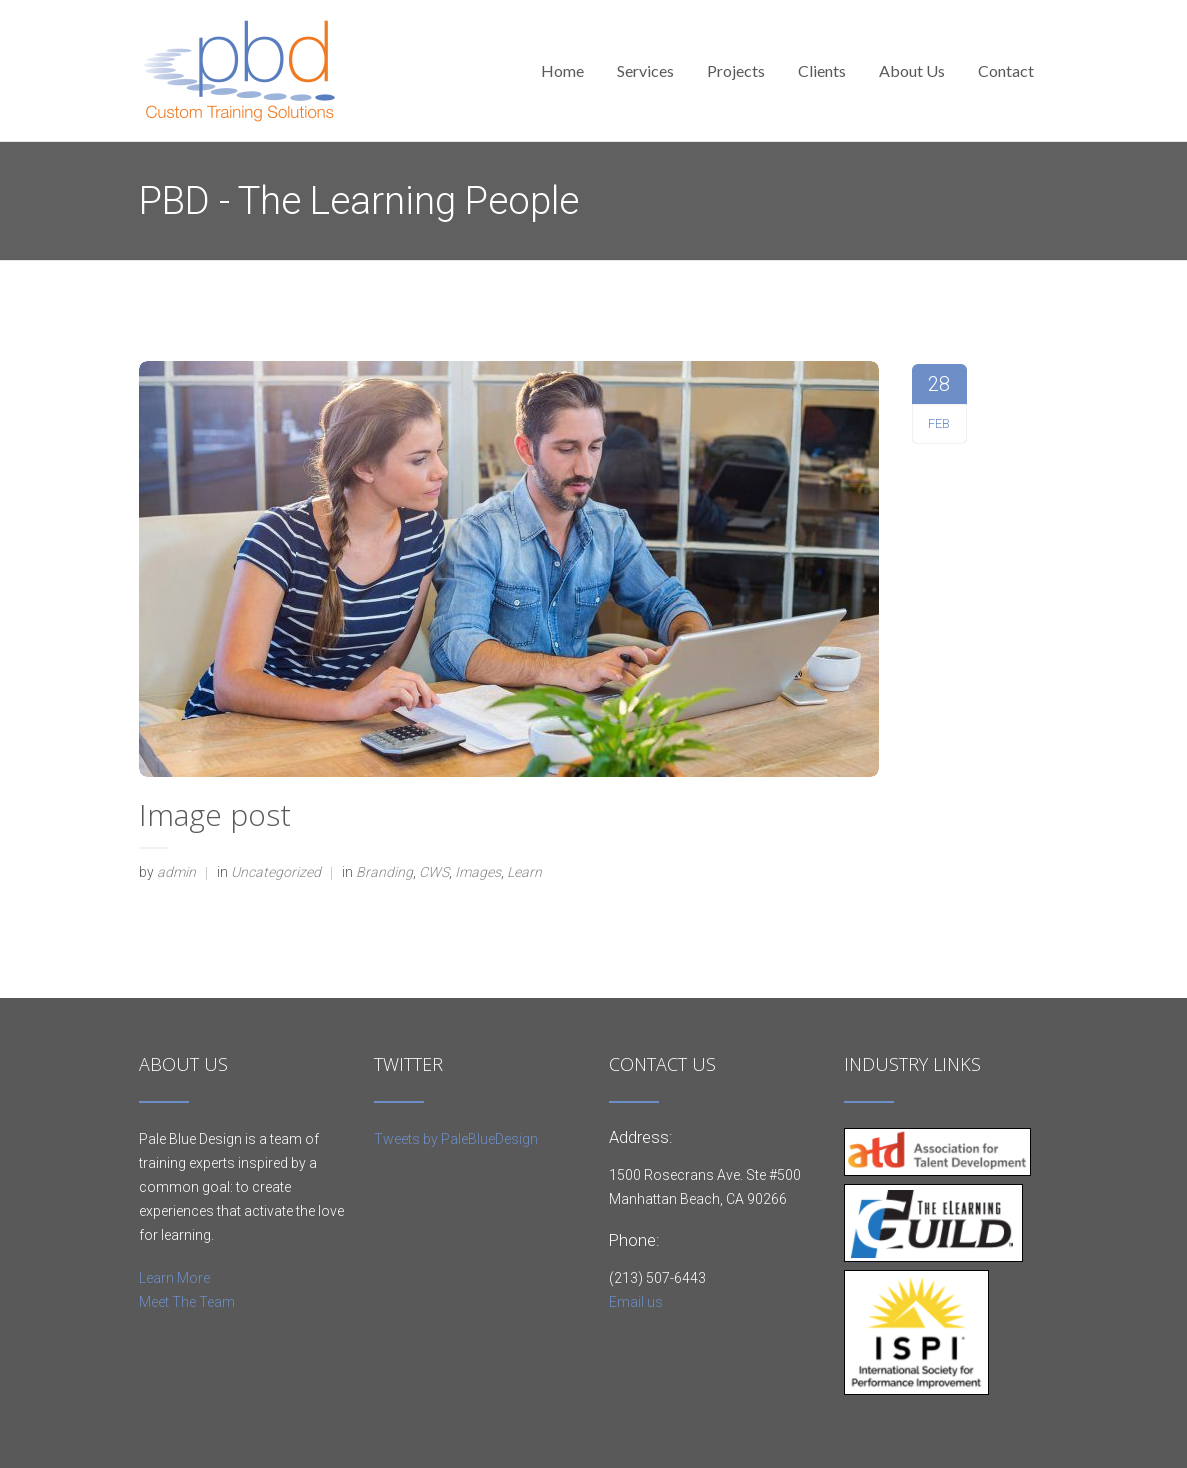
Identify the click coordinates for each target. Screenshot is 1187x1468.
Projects (736, 70)
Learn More (174, 1278)
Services (645, 70)
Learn (524, 872)
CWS (434, 872)
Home (562, 70)
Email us (636, 1302)
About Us (912, 70)
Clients (822, 70)
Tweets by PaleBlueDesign (456, 1139)
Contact (1006, 70)
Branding (384, 872)
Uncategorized (276, 872)
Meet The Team (187, 1302)
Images (478, 872)
